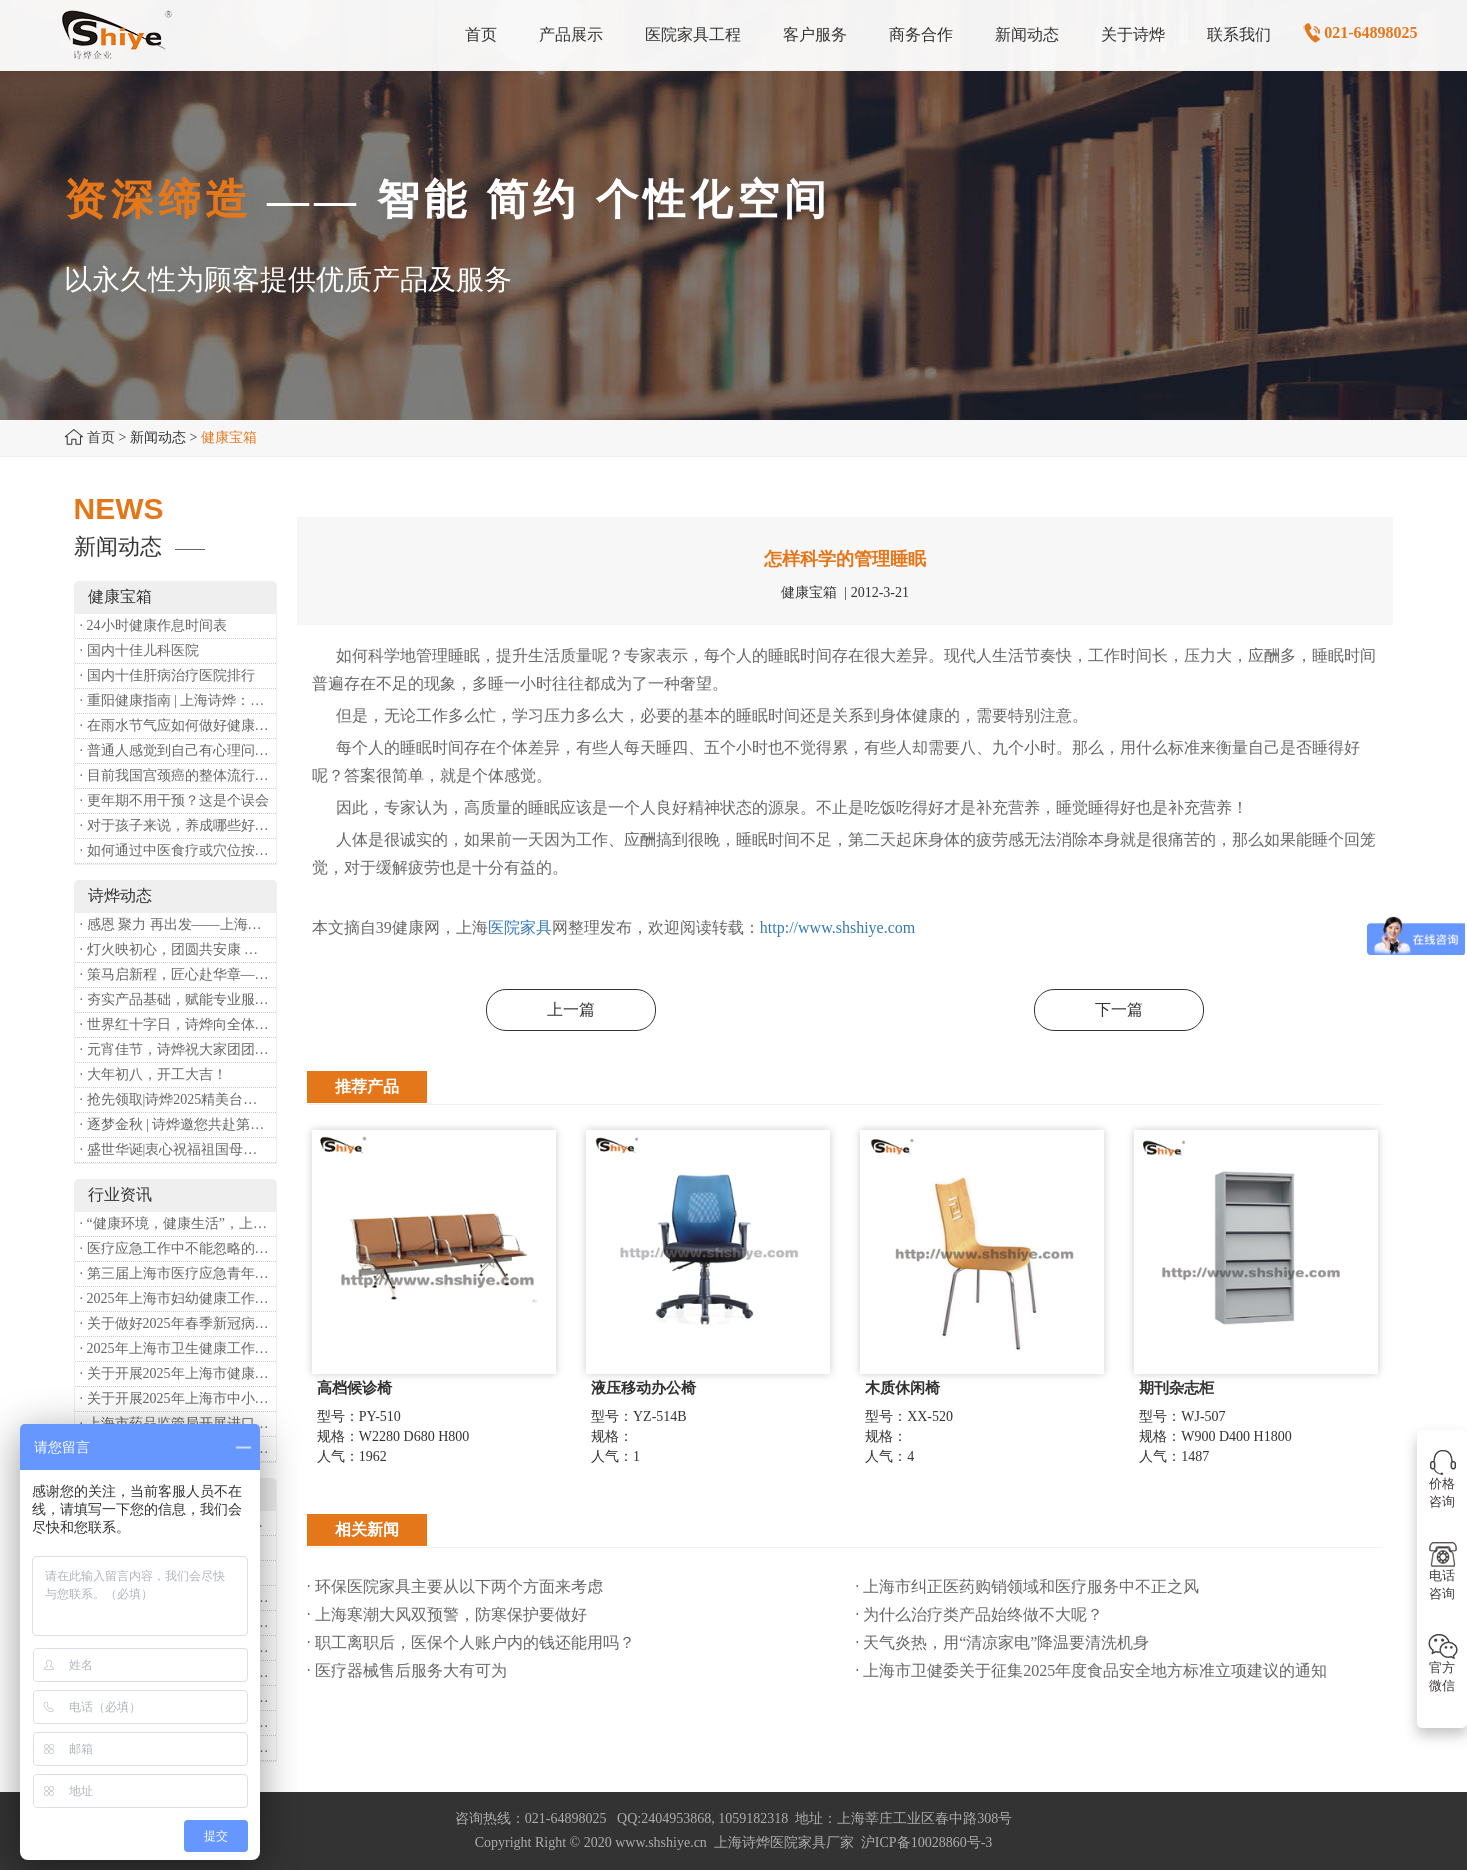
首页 (101, 437)
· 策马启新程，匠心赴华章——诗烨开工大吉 (178, 974)
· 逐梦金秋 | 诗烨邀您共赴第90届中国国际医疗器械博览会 (178, 1124)
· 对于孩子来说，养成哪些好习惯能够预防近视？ (178, 825)
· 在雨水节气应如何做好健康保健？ (178, 725)
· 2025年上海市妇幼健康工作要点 (178, 1298)
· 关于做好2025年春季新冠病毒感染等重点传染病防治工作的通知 (178, 1323)
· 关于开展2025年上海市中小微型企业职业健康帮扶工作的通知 (178, 1398)
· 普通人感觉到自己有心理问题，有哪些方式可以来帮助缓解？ (178, 750)
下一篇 (1119, 1009)
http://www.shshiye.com (837, 927)
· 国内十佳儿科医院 (139, 650)
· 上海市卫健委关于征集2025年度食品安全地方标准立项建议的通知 (1091, 1670)
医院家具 (520, 927)
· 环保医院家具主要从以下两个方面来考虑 (455, 1586)
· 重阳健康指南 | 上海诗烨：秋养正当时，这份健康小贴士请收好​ (178, 700)
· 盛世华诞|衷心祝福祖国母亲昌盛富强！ (178, 1149)
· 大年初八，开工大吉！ (153, 1074)
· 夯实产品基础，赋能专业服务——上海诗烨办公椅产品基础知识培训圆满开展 (178, 999)
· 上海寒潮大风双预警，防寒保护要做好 (447, 1614)
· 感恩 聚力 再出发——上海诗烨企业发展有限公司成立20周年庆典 (178, 924)
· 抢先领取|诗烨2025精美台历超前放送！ (178, 1099)
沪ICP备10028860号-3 (926, 1842)
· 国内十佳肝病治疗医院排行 (167, 675)
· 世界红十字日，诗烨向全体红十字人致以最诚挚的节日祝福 (178, 1024)
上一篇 (571, 1009)
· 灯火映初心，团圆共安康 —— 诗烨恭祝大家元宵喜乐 (178, 949)
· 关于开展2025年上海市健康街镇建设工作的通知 (178, 1373)
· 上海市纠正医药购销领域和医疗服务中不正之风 (1027, 1586)
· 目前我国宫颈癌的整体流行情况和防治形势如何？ (178, 775)
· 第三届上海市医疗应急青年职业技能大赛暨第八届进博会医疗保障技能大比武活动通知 (178, 1273)
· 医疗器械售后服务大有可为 (407, 1670)
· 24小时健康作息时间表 (153, 625)
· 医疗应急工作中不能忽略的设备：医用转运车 (178, 1248)
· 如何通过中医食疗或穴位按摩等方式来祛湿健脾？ (178, 850)
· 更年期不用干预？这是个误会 (174, 800)
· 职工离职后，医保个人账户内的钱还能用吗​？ (471, 1642)
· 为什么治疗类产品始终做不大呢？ (979, 1614)
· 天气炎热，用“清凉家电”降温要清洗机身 (1002, 1642)
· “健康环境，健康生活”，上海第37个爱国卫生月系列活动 (178, 1223)
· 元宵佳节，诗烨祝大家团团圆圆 (178, 1049)
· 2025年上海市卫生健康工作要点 (178, 1348)
